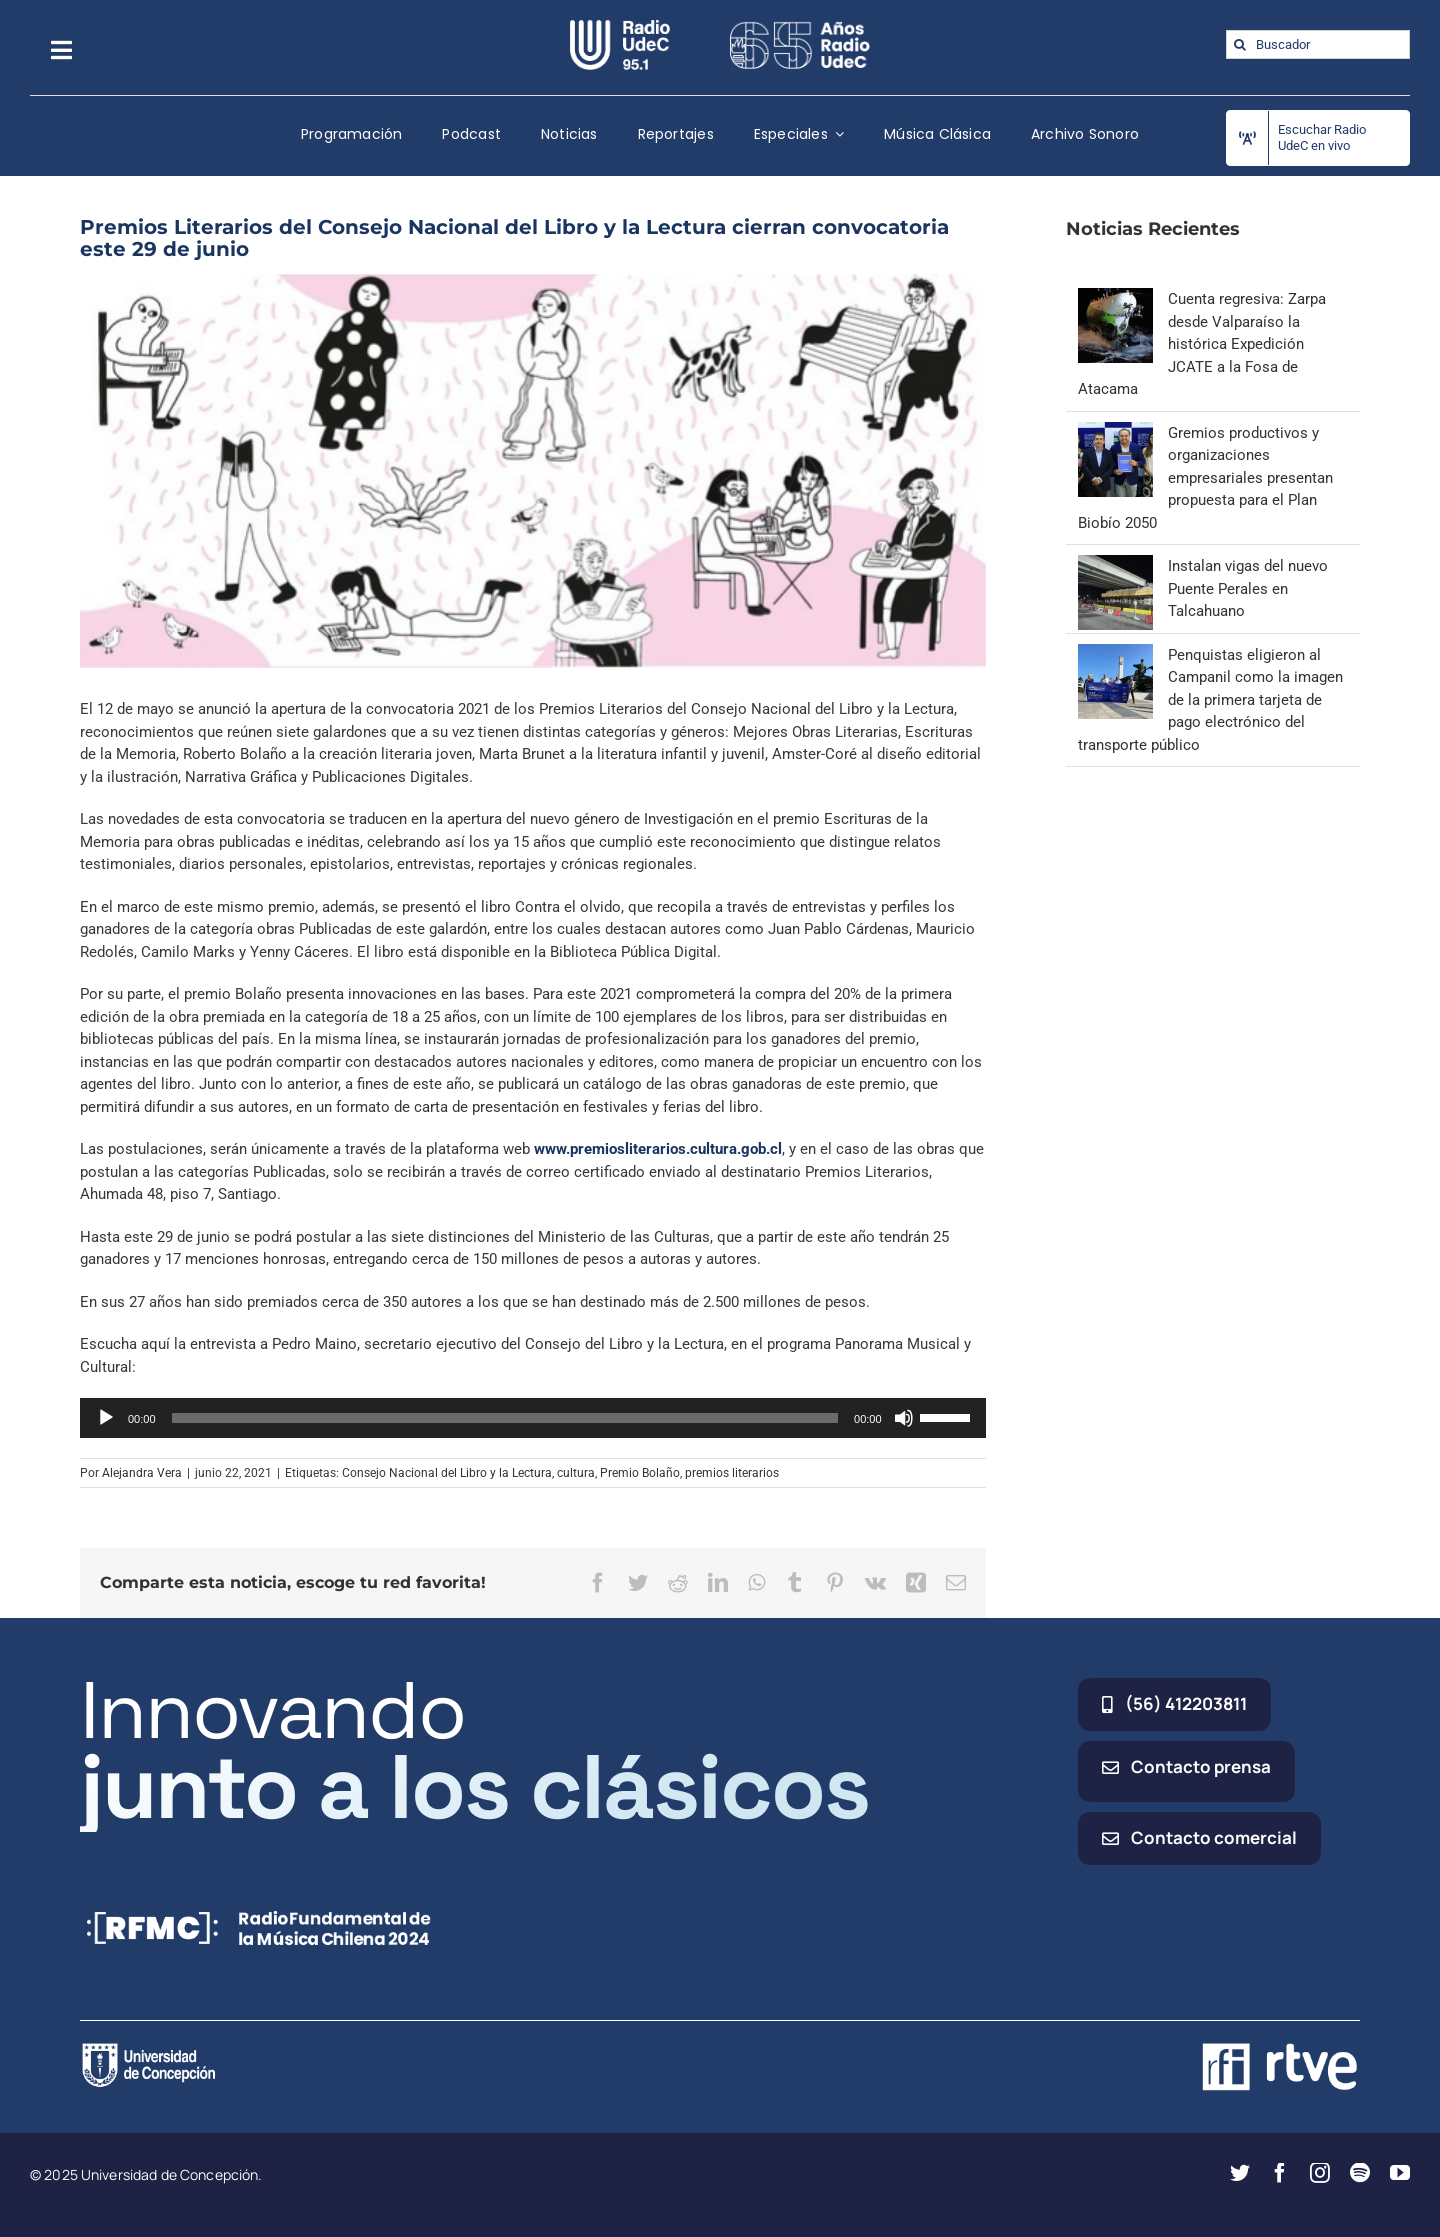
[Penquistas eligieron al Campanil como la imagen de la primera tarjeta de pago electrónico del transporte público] (1115, 655)
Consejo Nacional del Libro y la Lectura (447, 1473)
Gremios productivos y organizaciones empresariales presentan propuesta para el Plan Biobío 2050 (1205, 478)
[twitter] (1240, 2173)
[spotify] (1360, 2173)
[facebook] (1280, 2173)
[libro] (533, 471)
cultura (576, 1473)
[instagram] (1320, 2173)
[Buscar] (1240, 44)
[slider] (505, 1418)
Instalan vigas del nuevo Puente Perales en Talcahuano (1248, 588)
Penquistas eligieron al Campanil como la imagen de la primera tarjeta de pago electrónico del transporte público (1210, 700)
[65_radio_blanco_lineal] (800, 27)
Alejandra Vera (142, 1473)
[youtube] (1400, 2173)
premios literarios (732, 1473)
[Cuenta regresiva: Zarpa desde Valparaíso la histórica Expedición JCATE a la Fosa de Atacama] (1115, 299)
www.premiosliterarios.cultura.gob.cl (658, 1149)
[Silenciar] (904, 1418)
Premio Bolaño (640, 1473)
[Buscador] (1318, 44)
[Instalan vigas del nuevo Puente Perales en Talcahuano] (1115, 566)
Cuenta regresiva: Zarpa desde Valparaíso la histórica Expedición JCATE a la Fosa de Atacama (1202, 344)
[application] (533, 1418)
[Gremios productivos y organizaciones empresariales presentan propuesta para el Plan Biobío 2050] (1115, 433)
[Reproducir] (106, 1418)
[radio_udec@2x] (620, 27)
